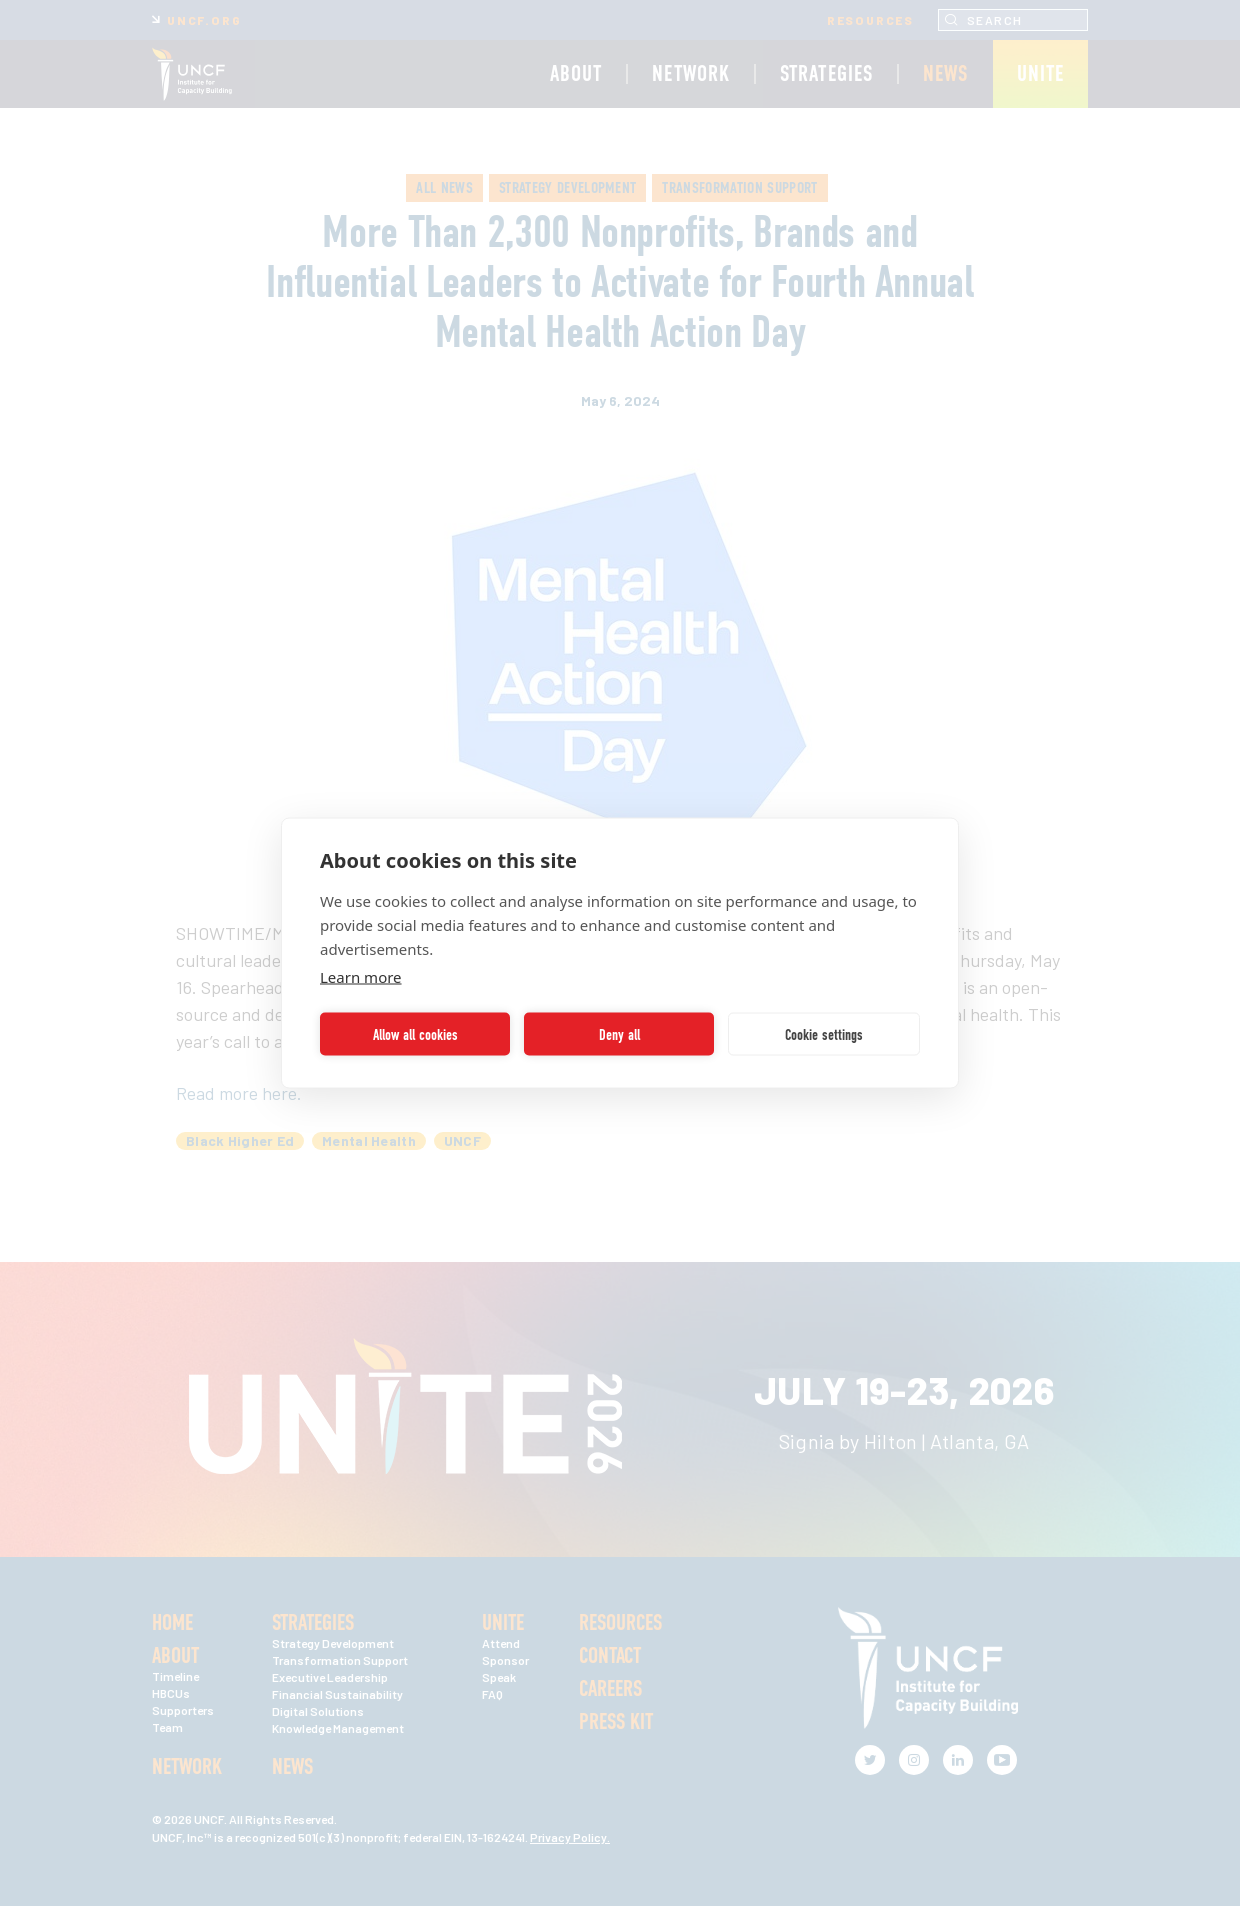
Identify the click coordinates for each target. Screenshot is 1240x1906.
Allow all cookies (415, 1034)
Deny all (619, 1034)
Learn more (361, 977)
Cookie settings (824, 1034)
